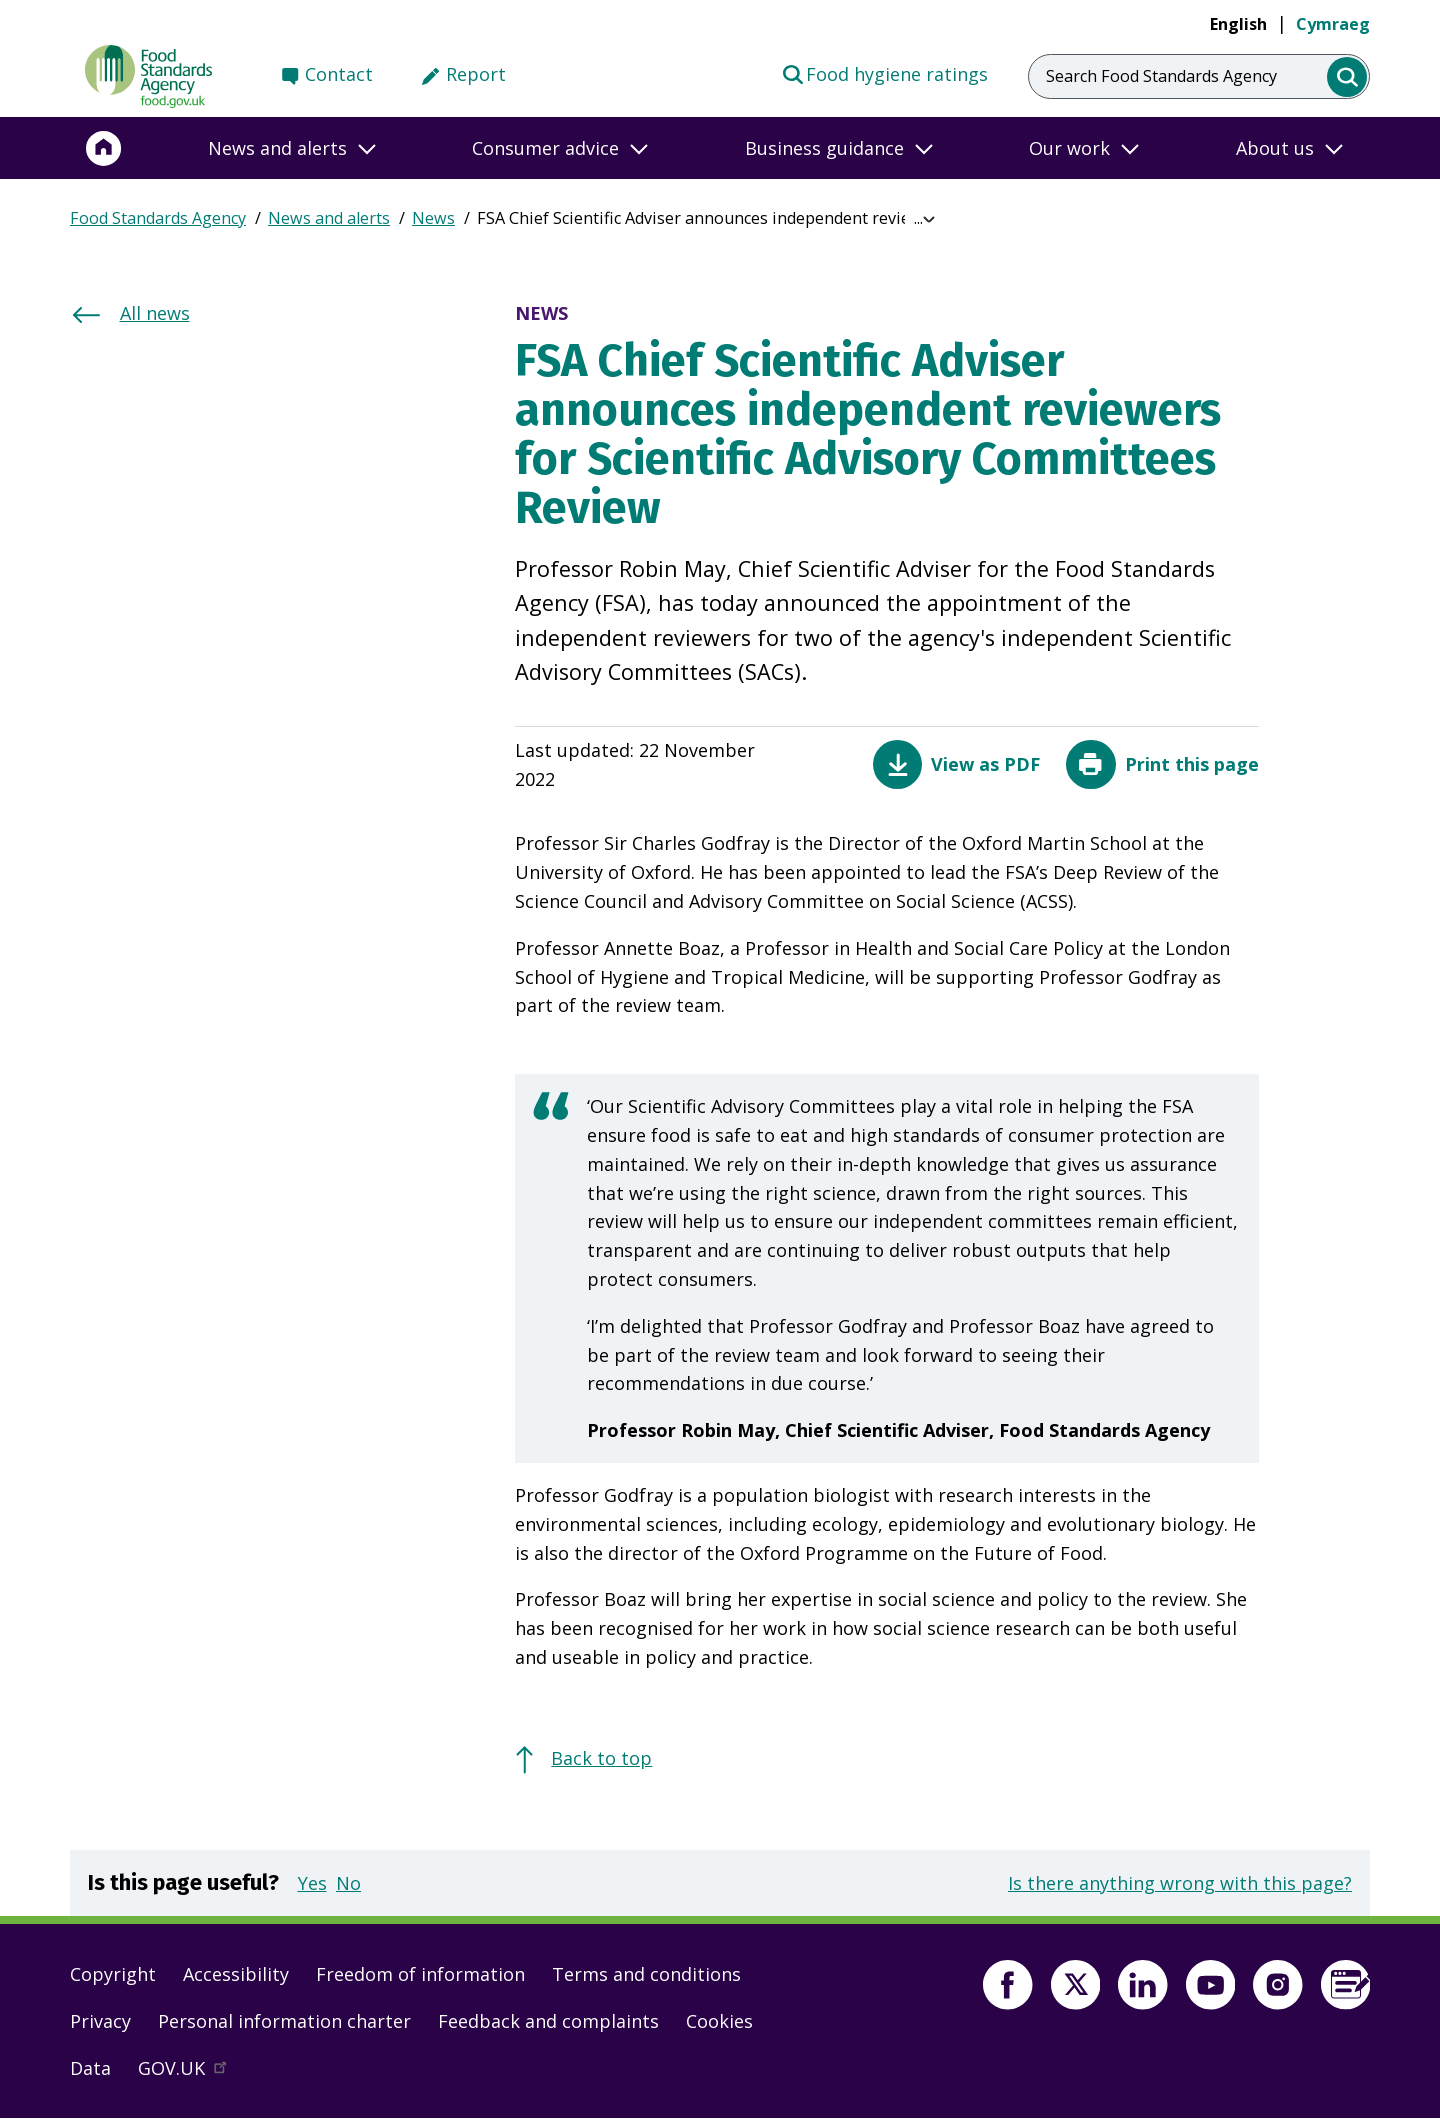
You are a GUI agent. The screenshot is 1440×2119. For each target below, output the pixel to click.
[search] (1347, 77)
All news (155, 313)
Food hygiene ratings (884, 73)
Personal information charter (284, 2021)
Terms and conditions (646, 1974)
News (433, 218)
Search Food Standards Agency (1161, 76)
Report (476, 74)
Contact (339, 74)
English (1238, 24)
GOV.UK (191, 2073)
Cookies (719, 2021)
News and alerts (329, 218)
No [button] (348, 1883)
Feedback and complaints (548, 2021)
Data (90, 2068)
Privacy (100, 2021)
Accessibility (236, 1974)
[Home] (104, 148)
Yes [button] (312, 1883)
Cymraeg (1333, 24)
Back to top (601, 1758)
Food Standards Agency (158, 218)
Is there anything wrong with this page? (1180, 1883)
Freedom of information (420, 1974)
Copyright (113, 1974)
